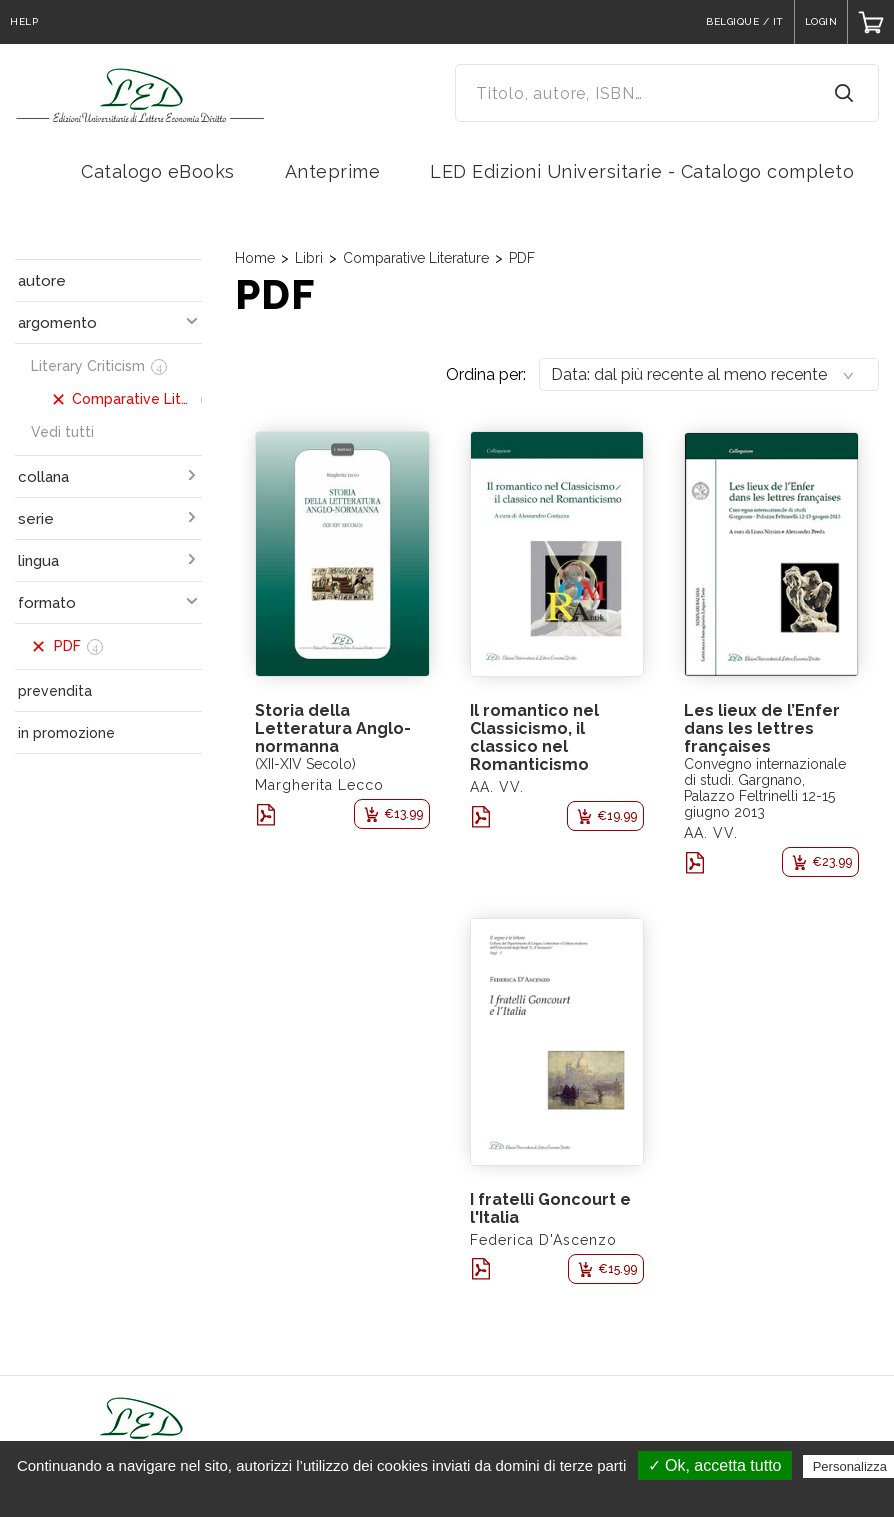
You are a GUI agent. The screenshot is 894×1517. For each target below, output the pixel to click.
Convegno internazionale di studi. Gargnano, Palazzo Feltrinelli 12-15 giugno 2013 (765, 788)
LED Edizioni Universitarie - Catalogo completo (642, 171)
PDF (522, 258)
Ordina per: (486, 374)
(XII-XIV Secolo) (305, 764)
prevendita (55, 691)
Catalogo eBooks (158, 171)
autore (42, 281)
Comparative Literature (416, 258)
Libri (309, 258)
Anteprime (333, 171)
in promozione (66, 733)
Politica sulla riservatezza (456, 1494)
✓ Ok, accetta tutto (715, 1465)
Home (255, 258)
